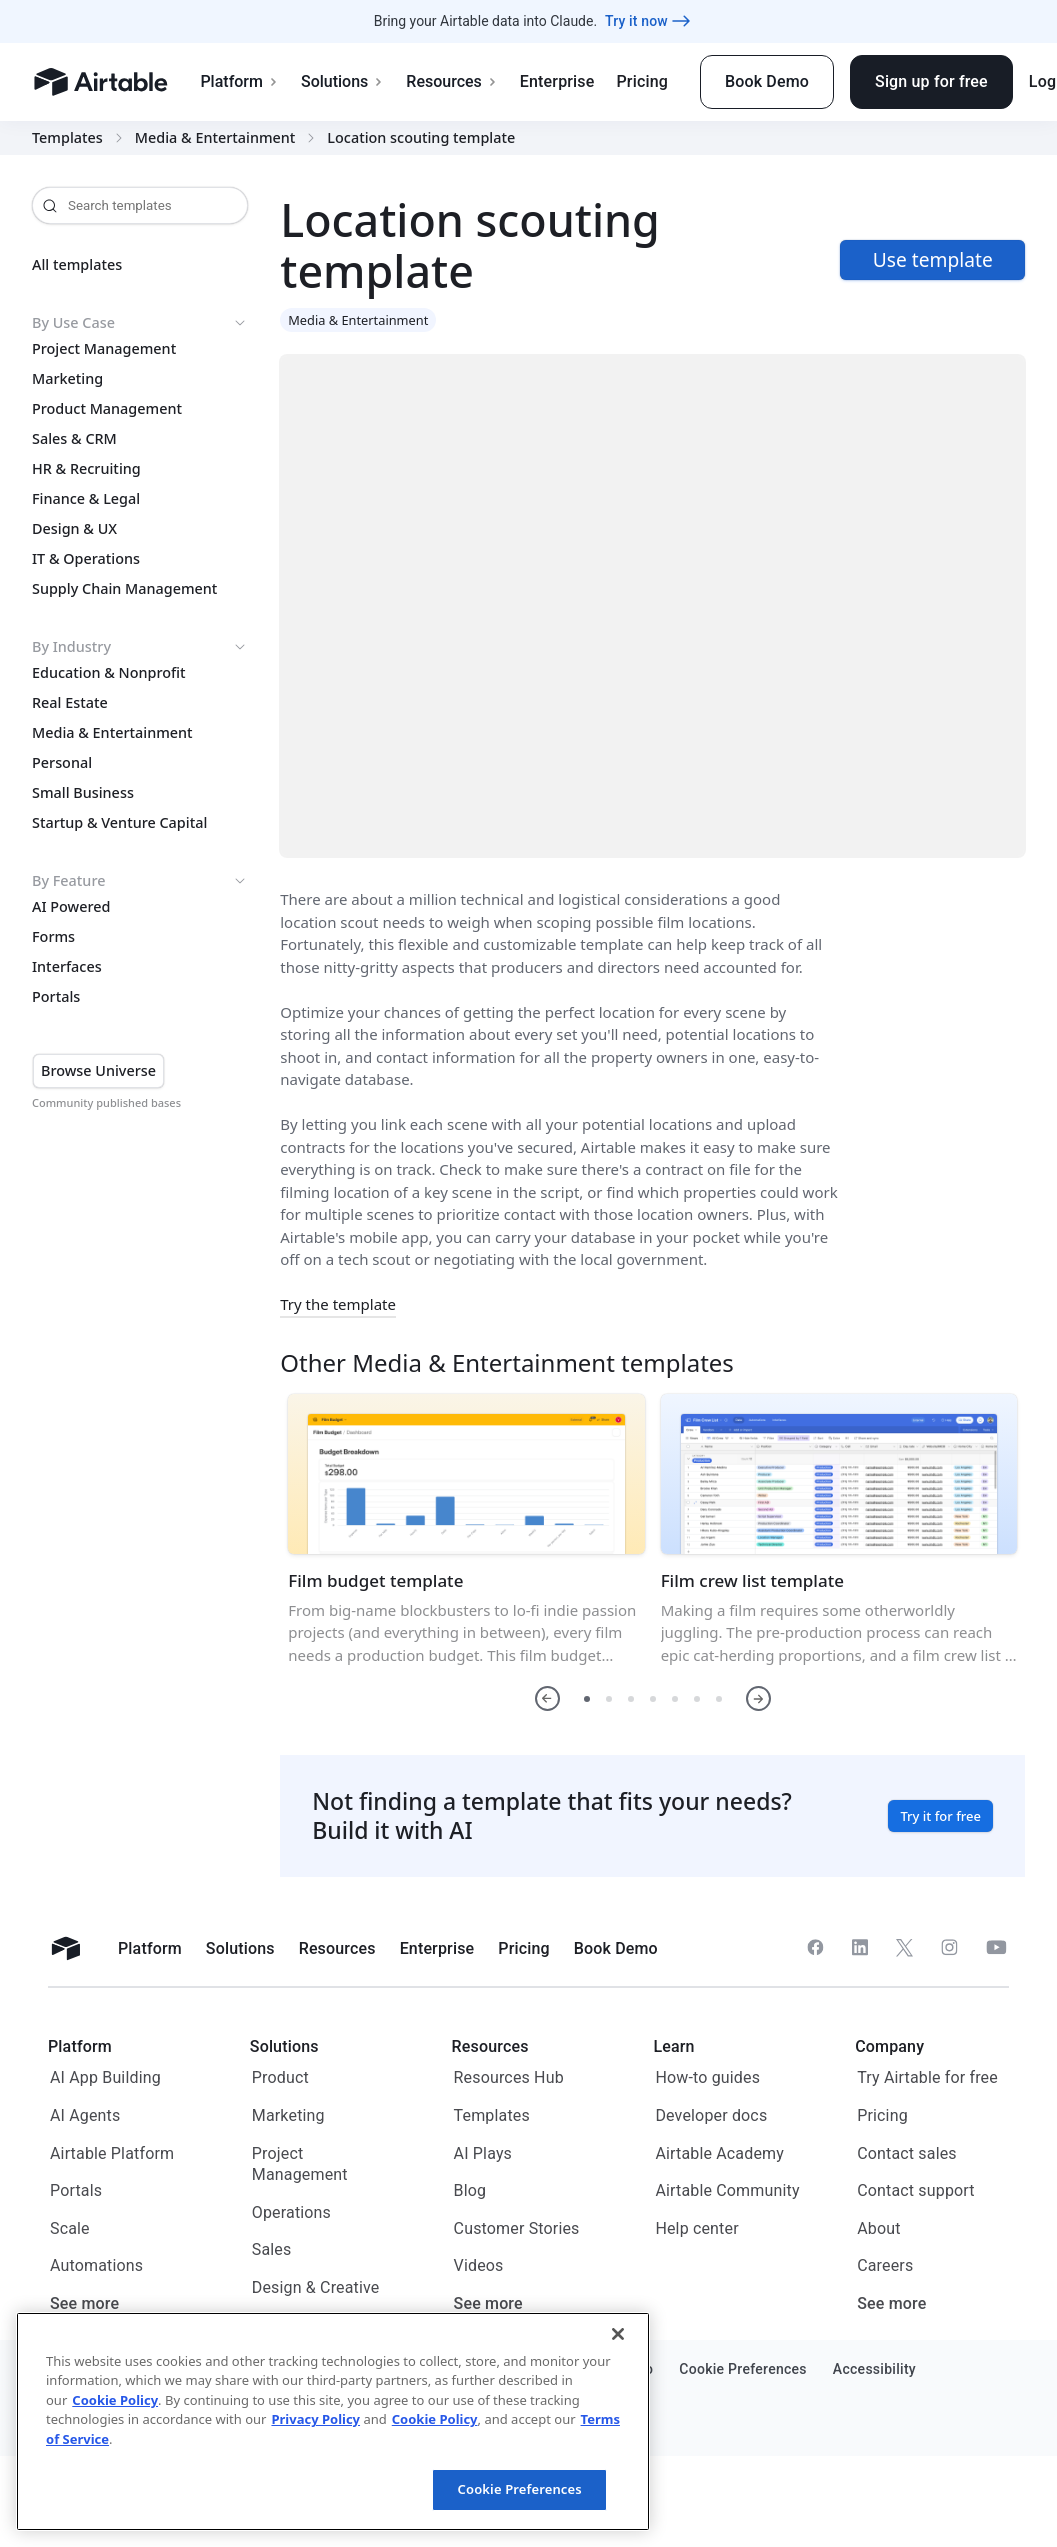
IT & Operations (86, 559)
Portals (56, 997)
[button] (547, 1698)
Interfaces (67, 967)
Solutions (342, 81)
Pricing (641, 81)
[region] (333, 2421)
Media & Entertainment (215, 138)
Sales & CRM (74, 439)
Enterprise (557, 81)
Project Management (104, 349)
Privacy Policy (315, 2419)
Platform (239, 81)
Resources (452, 81)
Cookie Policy (115, 2400)
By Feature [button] (140, 881)
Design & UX (74, 529)
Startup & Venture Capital (119, 823)
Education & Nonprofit (109, 673)
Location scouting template (421, 138)
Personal (62, 763)
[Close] (618, 2334)
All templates (77, 265)
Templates (67, 138)
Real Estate (70, 703)
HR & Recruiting (86, 469)
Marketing (67, 379)
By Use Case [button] (140, 323)
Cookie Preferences (520, 2489)
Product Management (107, 409)
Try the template (338, 1304)
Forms (53, 937)
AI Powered (71, 907)
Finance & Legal (86, 499)
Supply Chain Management (124, 589)
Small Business (83, 793)
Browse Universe (98, 1070)
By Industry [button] (140, 647)
